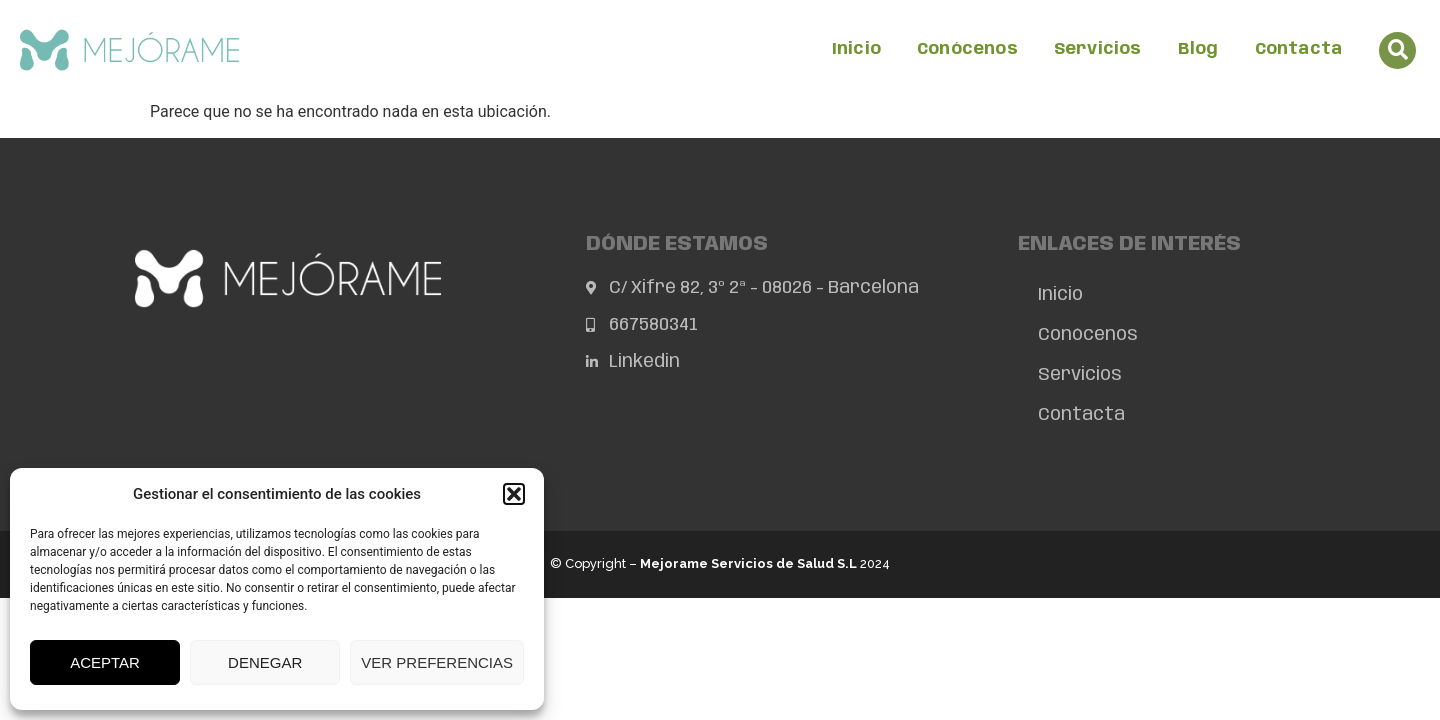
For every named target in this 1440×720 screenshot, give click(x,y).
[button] (514, 494)
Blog (1198, 49)
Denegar (265, 662)
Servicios (1098, 49)
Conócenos (967, 49)
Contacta (1299, 49)
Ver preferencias (437, 662)
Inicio (856, 49)
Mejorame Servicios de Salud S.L (748, 563)
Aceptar (105, 662)
